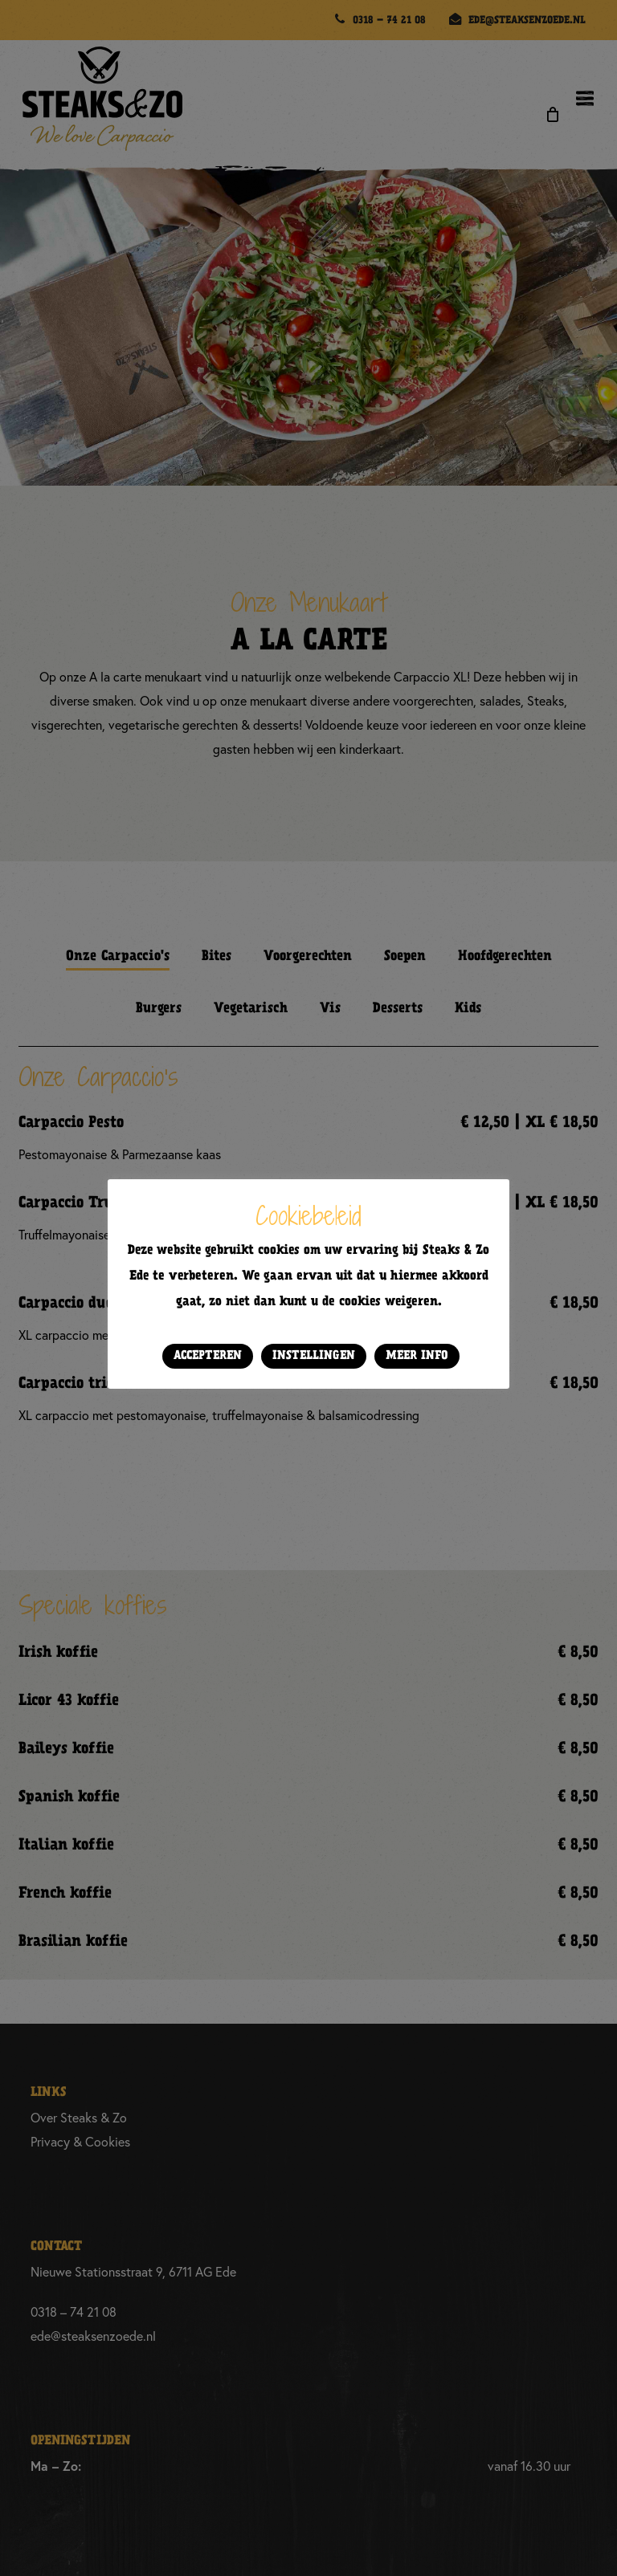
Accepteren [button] (208, 1355)
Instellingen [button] (313, 1355)
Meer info (417, 1355)
